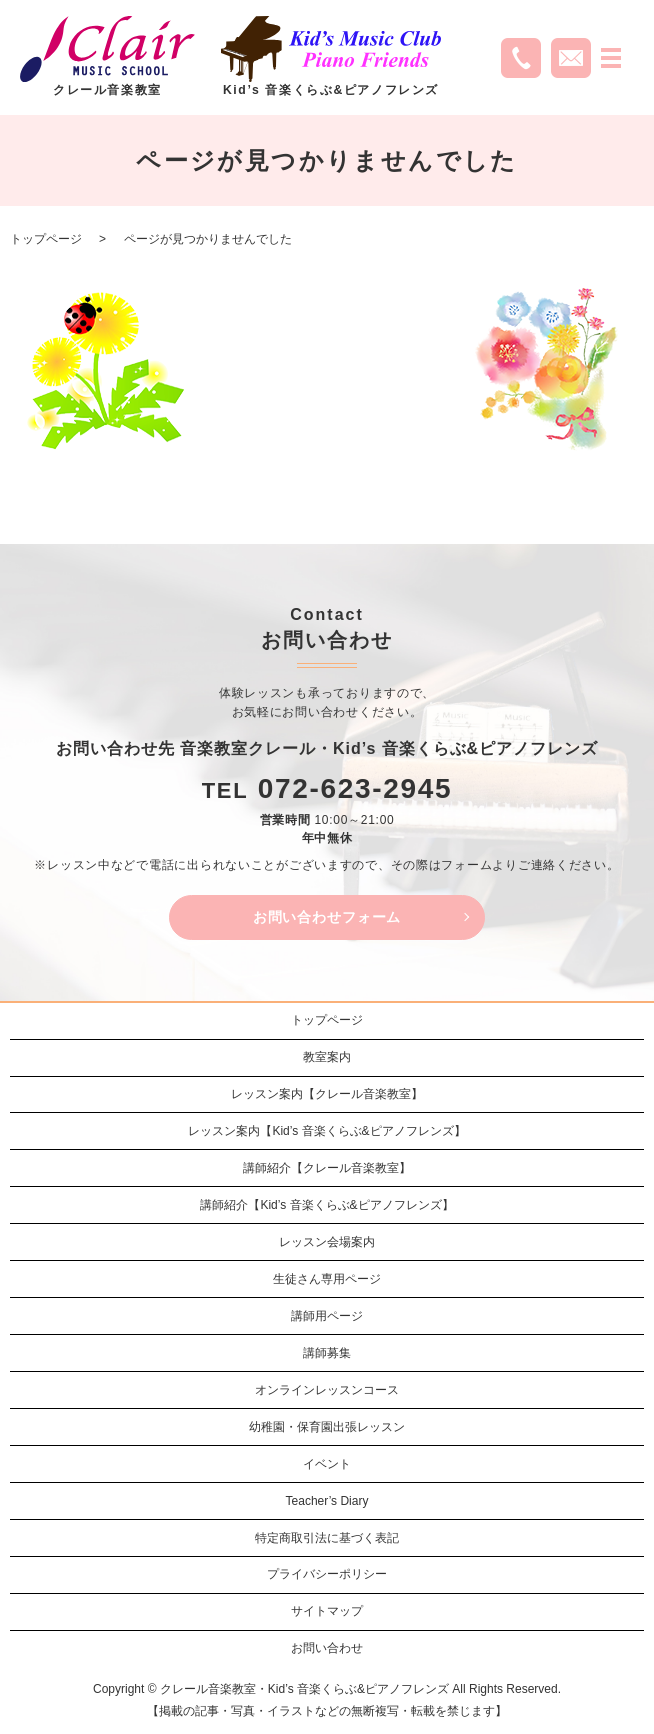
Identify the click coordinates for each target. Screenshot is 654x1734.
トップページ (46, 239)
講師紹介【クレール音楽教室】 (327, 1168)
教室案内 (327, 1057)
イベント (327, 1464)
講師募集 (327, 1353)
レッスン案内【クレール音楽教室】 (327, 1094)
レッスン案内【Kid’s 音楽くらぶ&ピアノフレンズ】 (326, 1131)
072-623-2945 (355, 789)
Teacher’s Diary (327, 1501)
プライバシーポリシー (327, 1574)
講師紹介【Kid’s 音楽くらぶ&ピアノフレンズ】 (326, 1205)
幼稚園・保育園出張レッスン (327, 1427)
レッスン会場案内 (327, 1242)
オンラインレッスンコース (327, 1390)
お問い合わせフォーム (327, 917)
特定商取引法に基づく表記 (327, 1538)
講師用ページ (327, 1316)
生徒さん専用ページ (327, 1279)
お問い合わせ (327, 1648)
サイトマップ (327, 1611)
